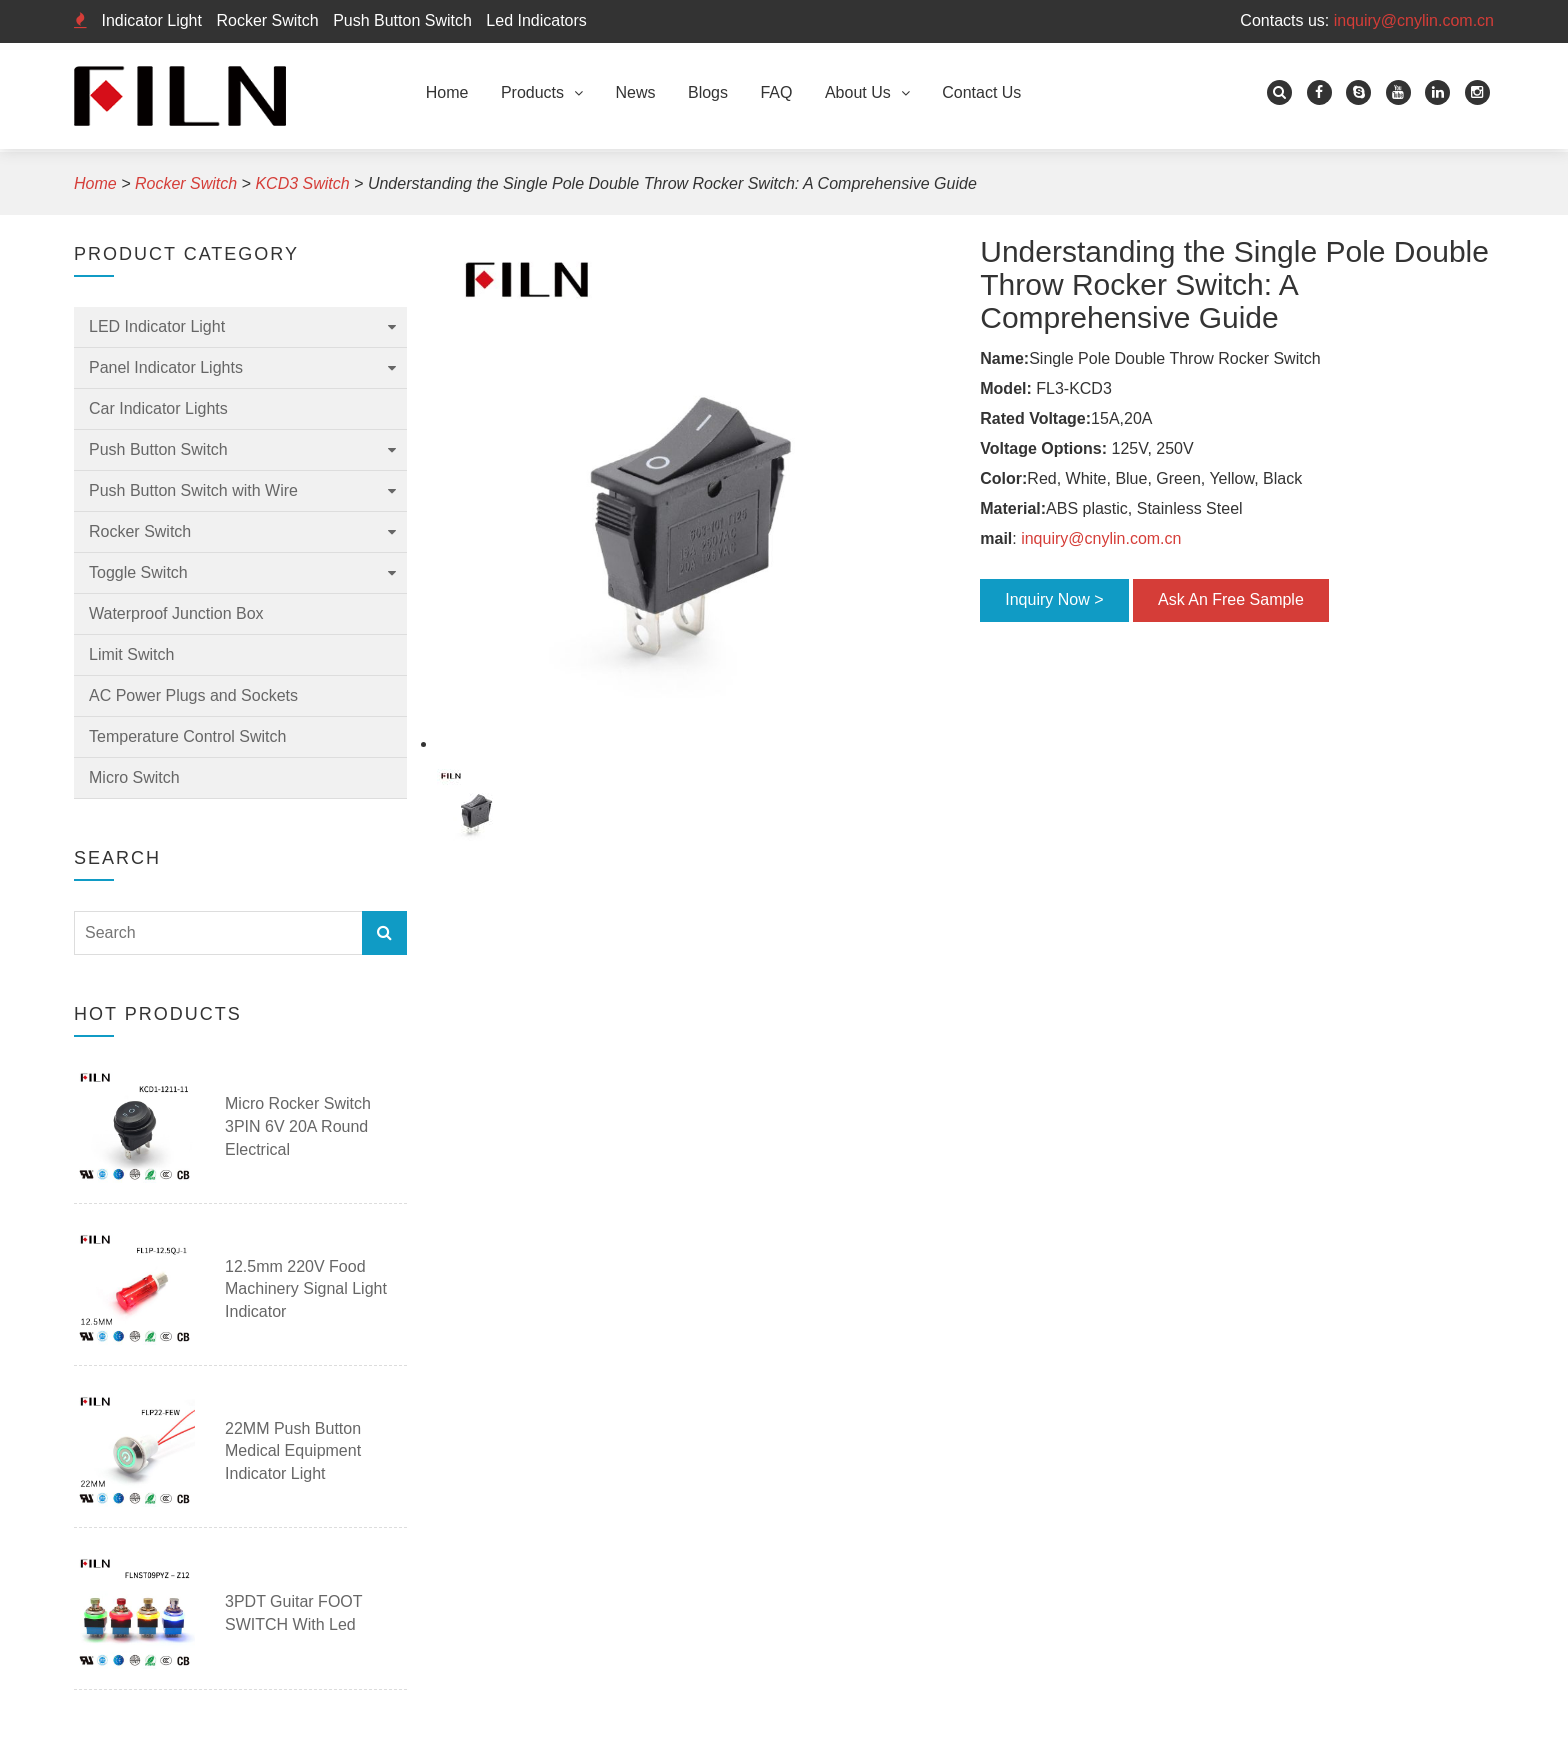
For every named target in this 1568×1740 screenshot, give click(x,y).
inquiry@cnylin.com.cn (1414, 20)
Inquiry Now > (1054, 599)
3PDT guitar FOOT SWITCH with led (293, 1613)
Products (532, 92)
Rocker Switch (267, 20)
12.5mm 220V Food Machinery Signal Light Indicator (306, 1289)
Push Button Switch (402, 20)
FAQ (776, 92)
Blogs (708, 92)
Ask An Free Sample (1231, 599)
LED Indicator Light (157, 326)
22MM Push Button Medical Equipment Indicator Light (293, 1451)
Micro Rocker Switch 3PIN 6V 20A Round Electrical (298, 1126)
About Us (858, 92)
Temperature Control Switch (187, 736)
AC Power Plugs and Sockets (193, 695)
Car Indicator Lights (158, 408)
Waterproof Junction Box (176, 613)
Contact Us (981, 92)
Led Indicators (536, 20)
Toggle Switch (138, 572)
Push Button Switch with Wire (193, 490)
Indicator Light (151, 20)
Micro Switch (134, 777)
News (636, 92)
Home (447, 92)
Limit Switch (131, 654)
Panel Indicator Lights (166, 367)
